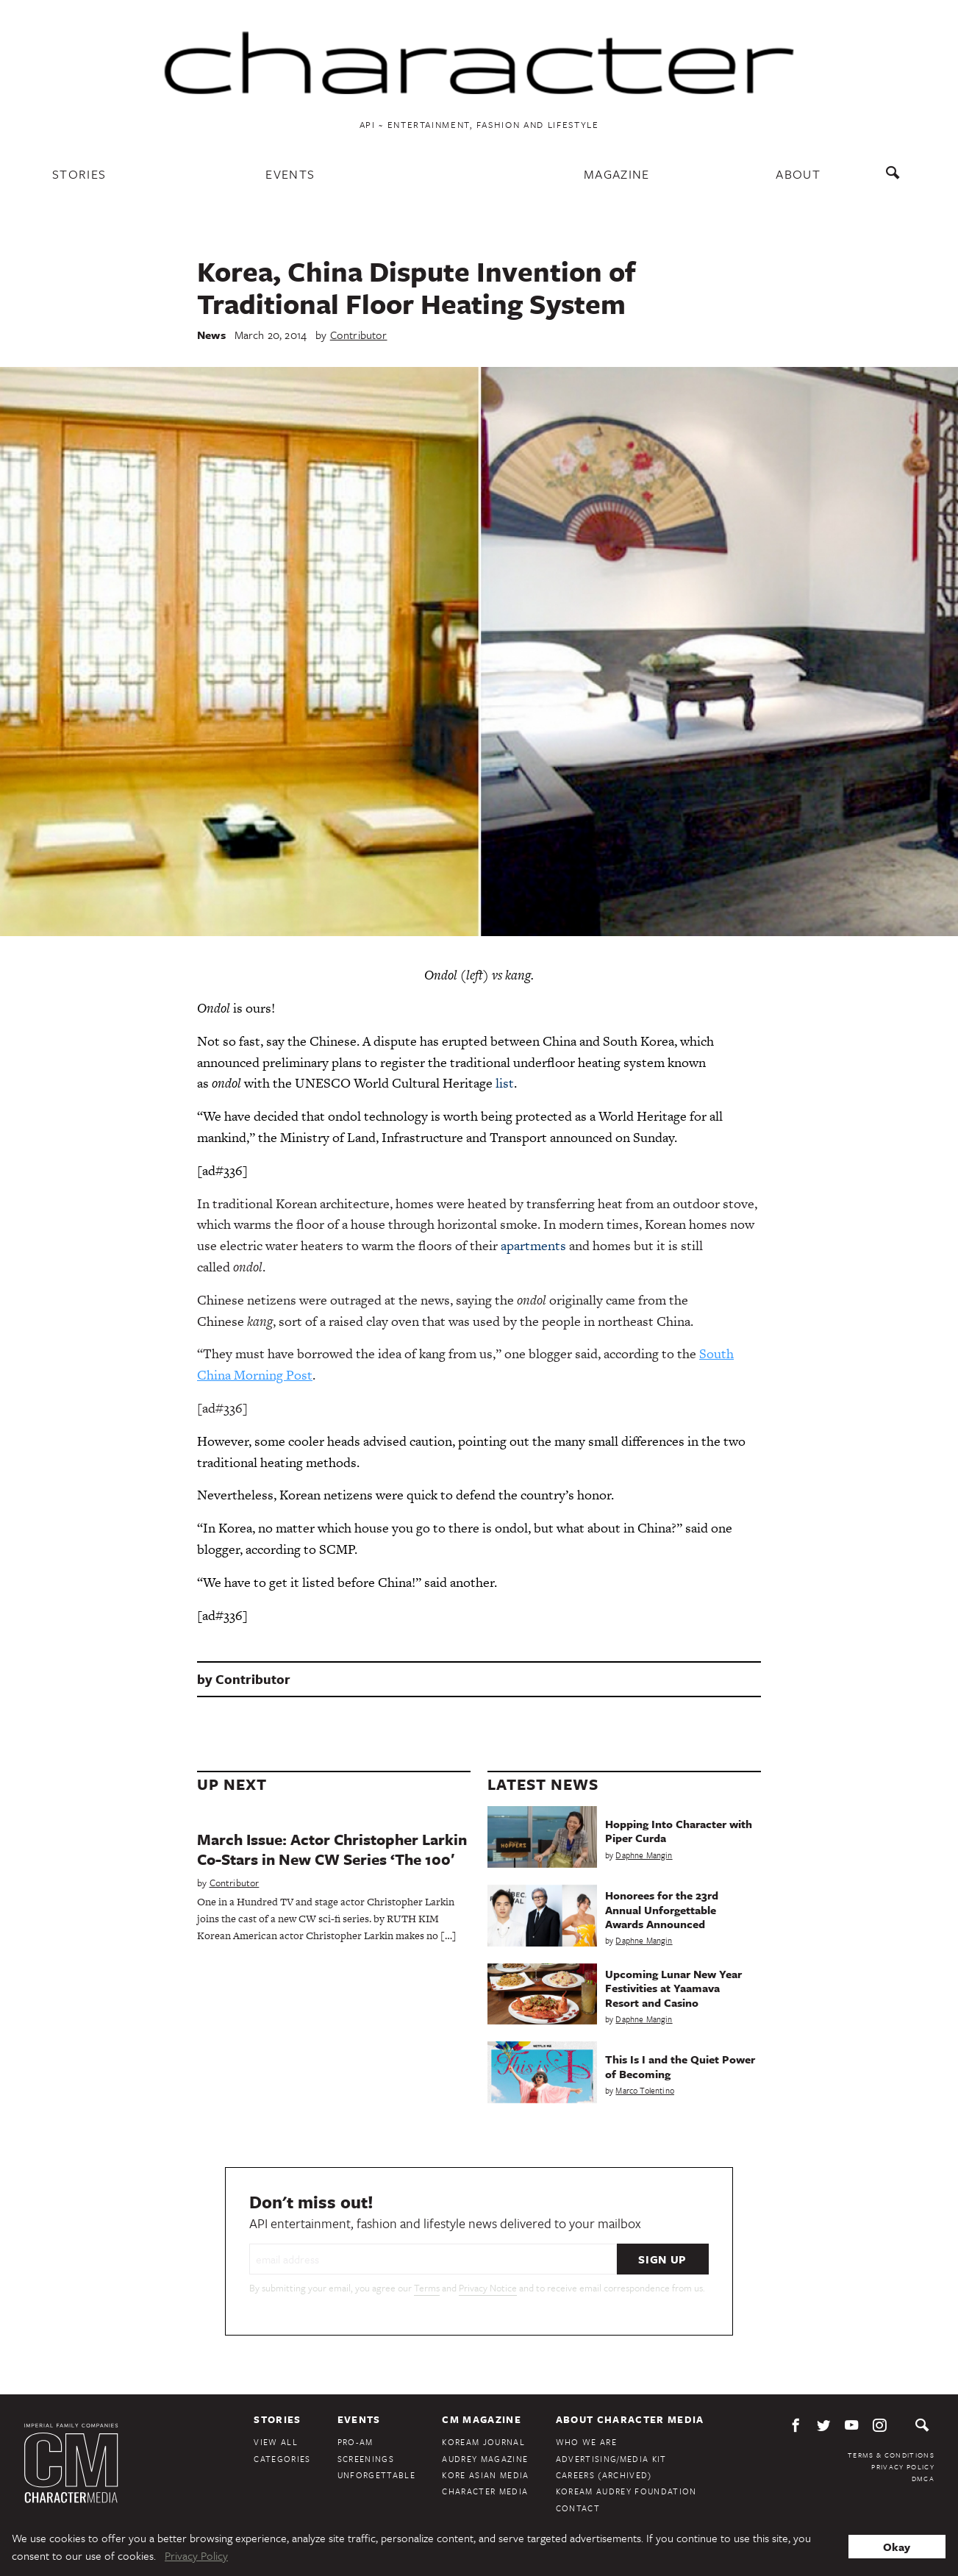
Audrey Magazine (485, 2458)
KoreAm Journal (483, 2442)
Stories (79, 174)
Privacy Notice (488, 2287)
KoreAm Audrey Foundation (626, 2491)
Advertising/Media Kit (611, 2458)
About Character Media (630, 2419)
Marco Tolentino (644, 2090)
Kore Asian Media (485, 2475)
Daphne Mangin (643, 1855)
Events (290, 174)
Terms (427, 2287)
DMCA (923, 2478)
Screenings (365, 2458)
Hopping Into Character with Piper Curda (678, 1831)
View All (276, 2442)
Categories (282, 2458)
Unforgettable (376, 2475)
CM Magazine (481, 2419)
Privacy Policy (902, 2466)
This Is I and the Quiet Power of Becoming (680, 2066)
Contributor (358, 335)
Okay (896, 2546)
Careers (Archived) (604, 2475)
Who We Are (586, 2442)
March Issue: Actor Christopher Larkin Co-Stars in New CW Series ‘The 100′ (332, 1849)
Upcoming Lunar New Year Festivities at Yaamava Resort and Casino (673, 1988)
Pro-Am (355, 2442)
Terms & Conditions (891, 2455)
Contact (578, 2508)
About (798, 174)
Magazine (617, 174)
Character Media (485, 2491)
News (211, 335)
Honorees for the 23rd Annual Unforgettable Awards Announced (661, 1909)
